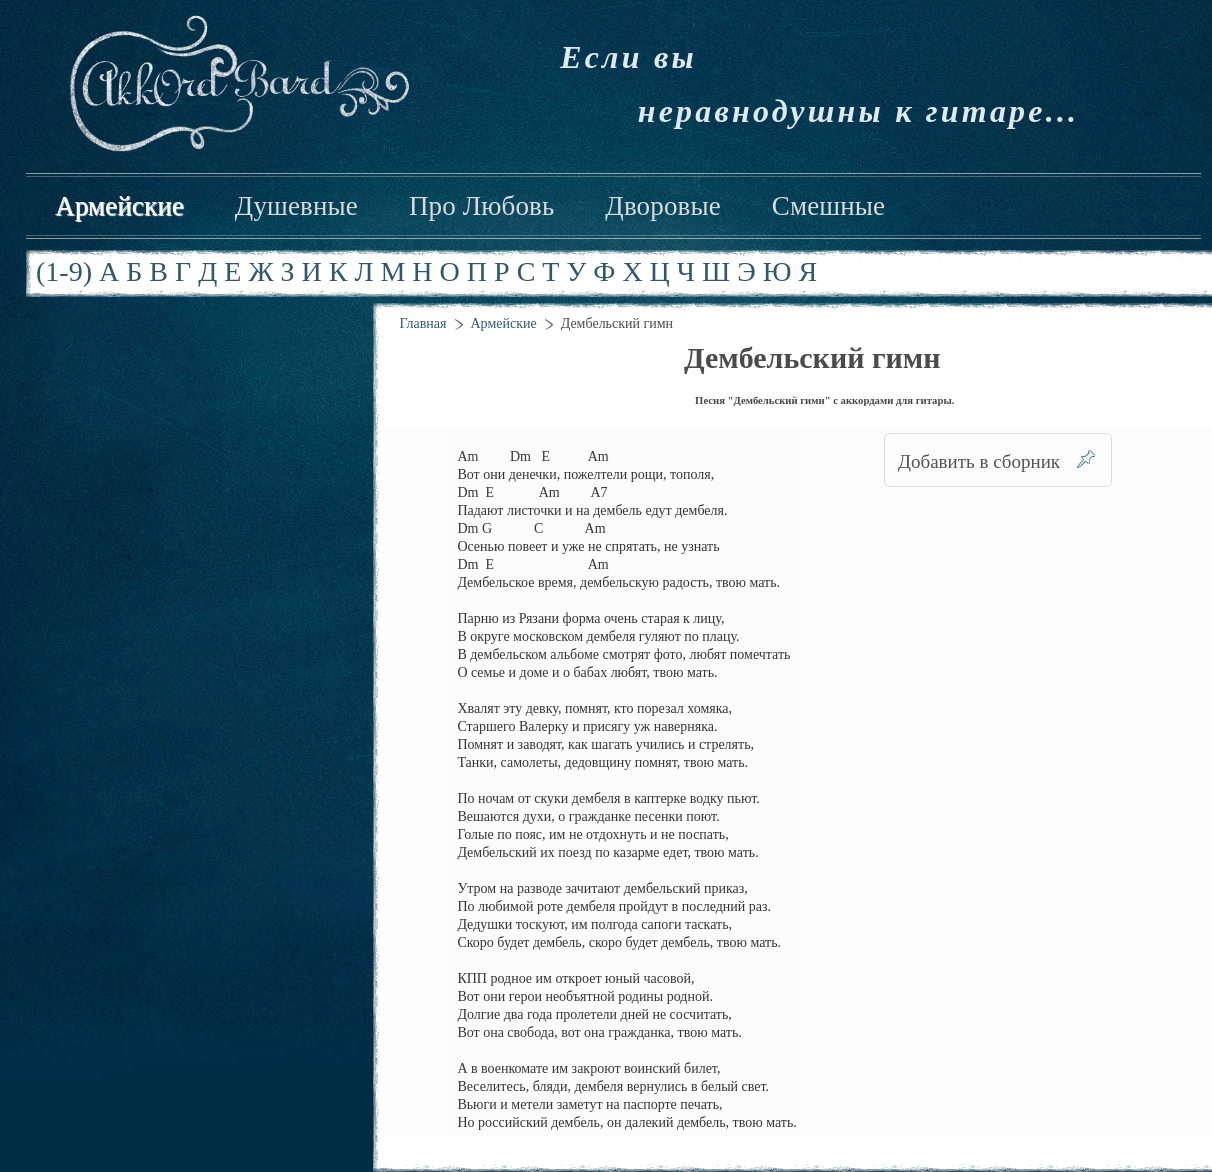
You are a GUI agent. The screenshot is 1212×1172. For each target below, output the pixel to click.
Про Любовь (481, 206)
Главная (423, 323)
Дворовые (662, 206)
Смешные (828, 206)
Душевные (296, 206)
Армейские (119, 206)
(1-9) (64, 271)
